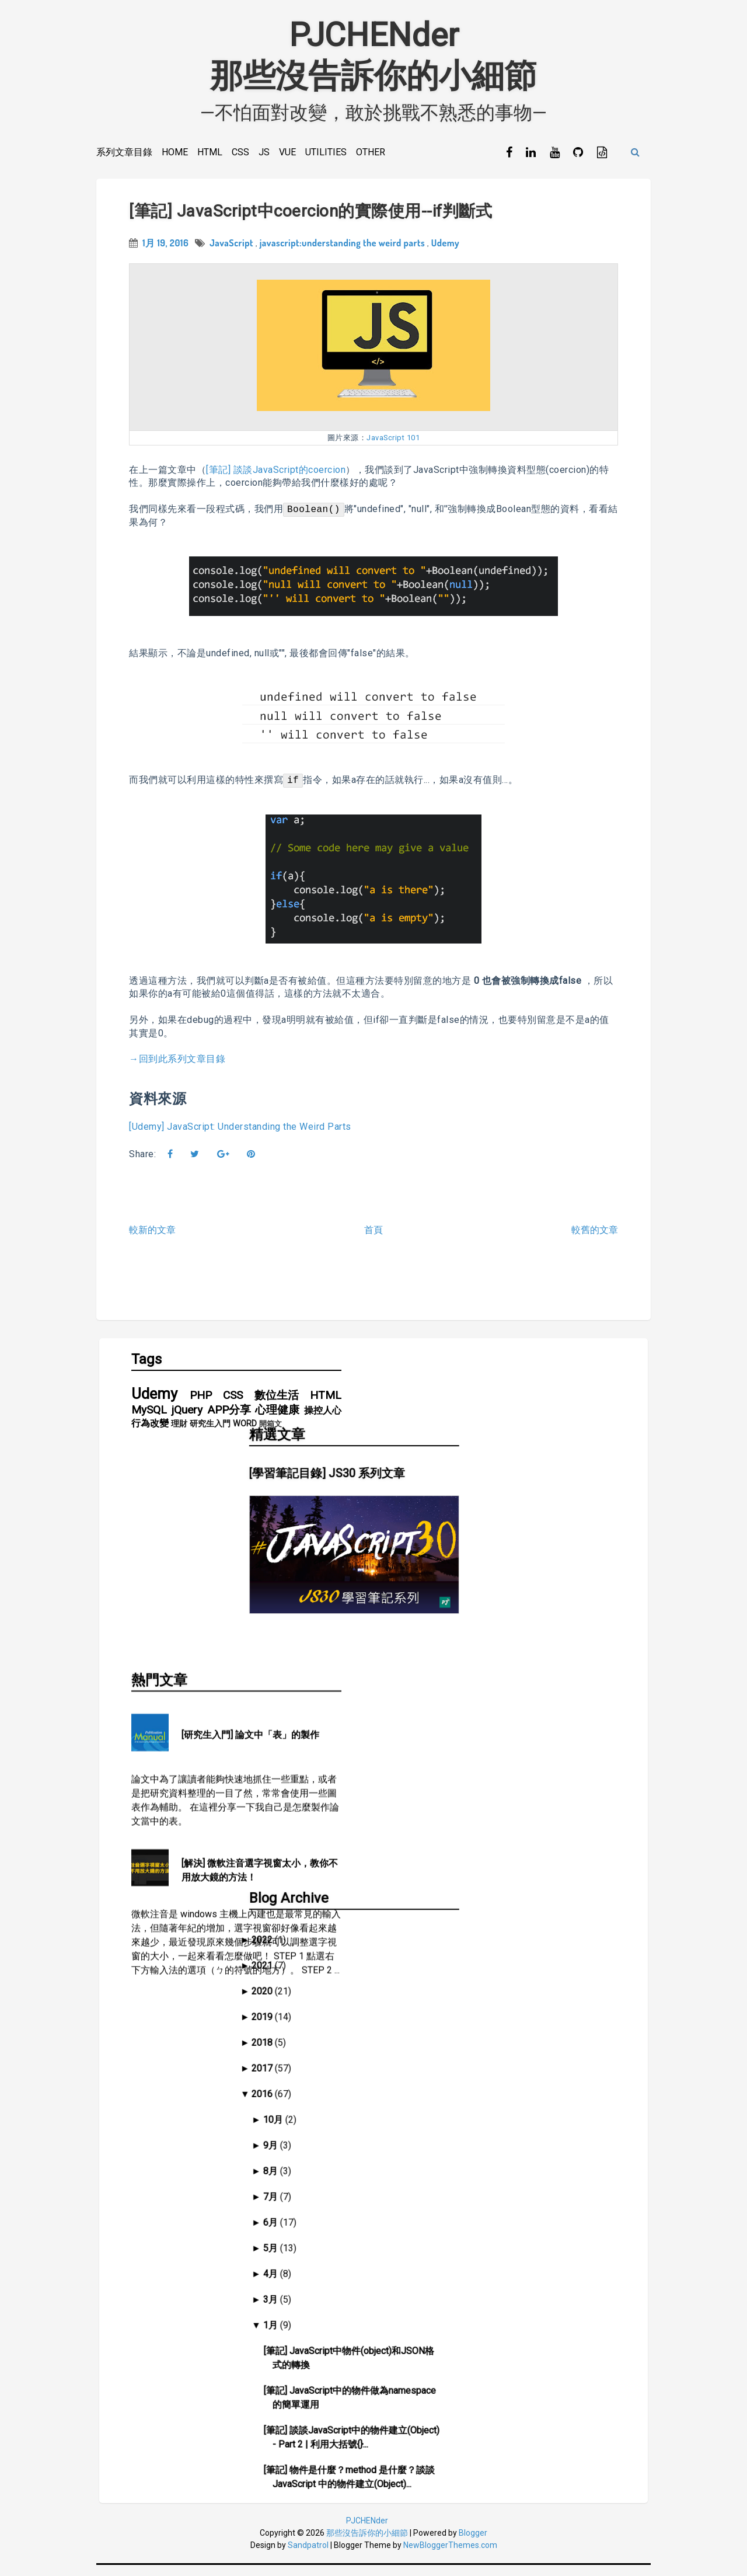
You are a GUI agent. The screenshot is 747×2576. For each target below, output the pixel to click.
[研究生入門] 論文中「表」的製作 (250, 1537)
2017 (417, 1807)
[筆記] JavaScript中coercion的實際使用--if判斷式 (310, 216)
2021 (417, 1704)
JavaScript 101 (393, 442)
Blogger (473, 2543)
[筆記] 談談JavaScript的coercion (275, 475)
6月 (425, 1961)
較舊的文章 (594, 1235)
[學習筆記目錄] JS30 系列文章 (478, 1441)
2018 (417, 1781)
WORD (245, 1434)
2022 (417, 1678)
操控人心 (322, 1420)
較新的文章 (152, 1235)
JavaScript (231, 248)
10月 (427, 1858)
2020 (417, 1730)
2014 (417, 2458)
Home (175, 152)
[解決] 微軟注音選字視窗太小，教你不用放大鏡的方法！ (259, 1672)
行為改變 (150, 1433)
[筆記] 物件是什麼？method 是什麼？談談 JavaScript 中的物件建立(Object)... (504, 2216)
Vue (287, 152)
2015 (417, 2433)
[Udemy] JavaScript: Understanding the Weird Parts (240, 1131)
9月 (425, 1884)
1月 (425, 2064)
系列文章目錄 (124, 152)
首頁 (373, 1235)
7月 (425, 1935)
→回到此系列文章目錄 (177, 1064)
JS (264, 152)
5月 (425, 1987)
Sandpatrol (308, 2555)
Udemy (445, 248)
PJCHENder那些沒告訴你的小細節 (373, 55)
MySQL (149, 1419)
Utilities (326, 152)
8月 (425, 1910)
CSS (240, 152)
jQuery (187, 1419)
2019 (417, 1756)
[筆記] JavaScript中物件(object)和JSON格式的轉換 (504, 2096)
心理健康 (277, 1419)
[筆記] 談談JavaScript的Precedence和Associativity (496, 2360)
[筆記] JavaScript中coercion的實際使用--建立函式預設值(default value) (507, 2255)
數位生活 (276, 1405)
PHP (201, 1405)
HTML (209, 152)
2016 (417, 1833)
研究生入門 (210, 1434)
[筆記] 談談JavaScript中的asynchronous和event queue (505, 2400)
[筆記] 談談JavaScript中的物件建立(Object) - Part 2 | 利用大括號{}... (506, 2176)
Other (370, 152)
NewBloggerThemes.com (450, 2555)
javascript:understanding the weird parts (342, 248)
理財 (179, 1434)
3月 (425, 2038)
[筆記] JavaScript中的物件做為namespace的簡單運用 (505, 2136)
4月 (425, 2012)
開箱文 (270, 1434)
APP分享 (229, 1419)
